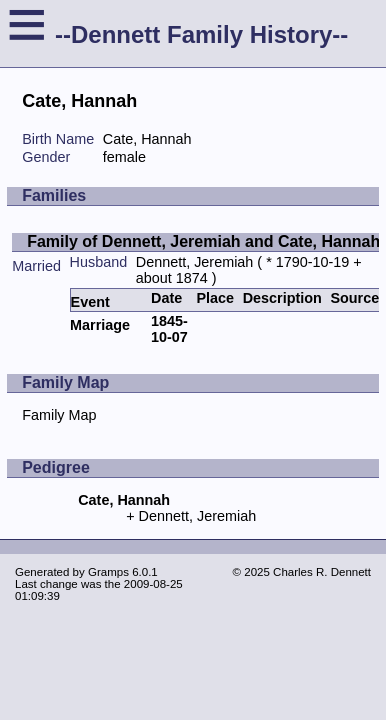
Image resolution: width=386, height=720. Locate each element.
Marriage (100, 325)
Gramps (108, 572)
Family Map (59, 415)
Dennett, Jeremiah (195, 262)
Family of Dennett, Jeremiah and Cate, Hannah (203, 241)
